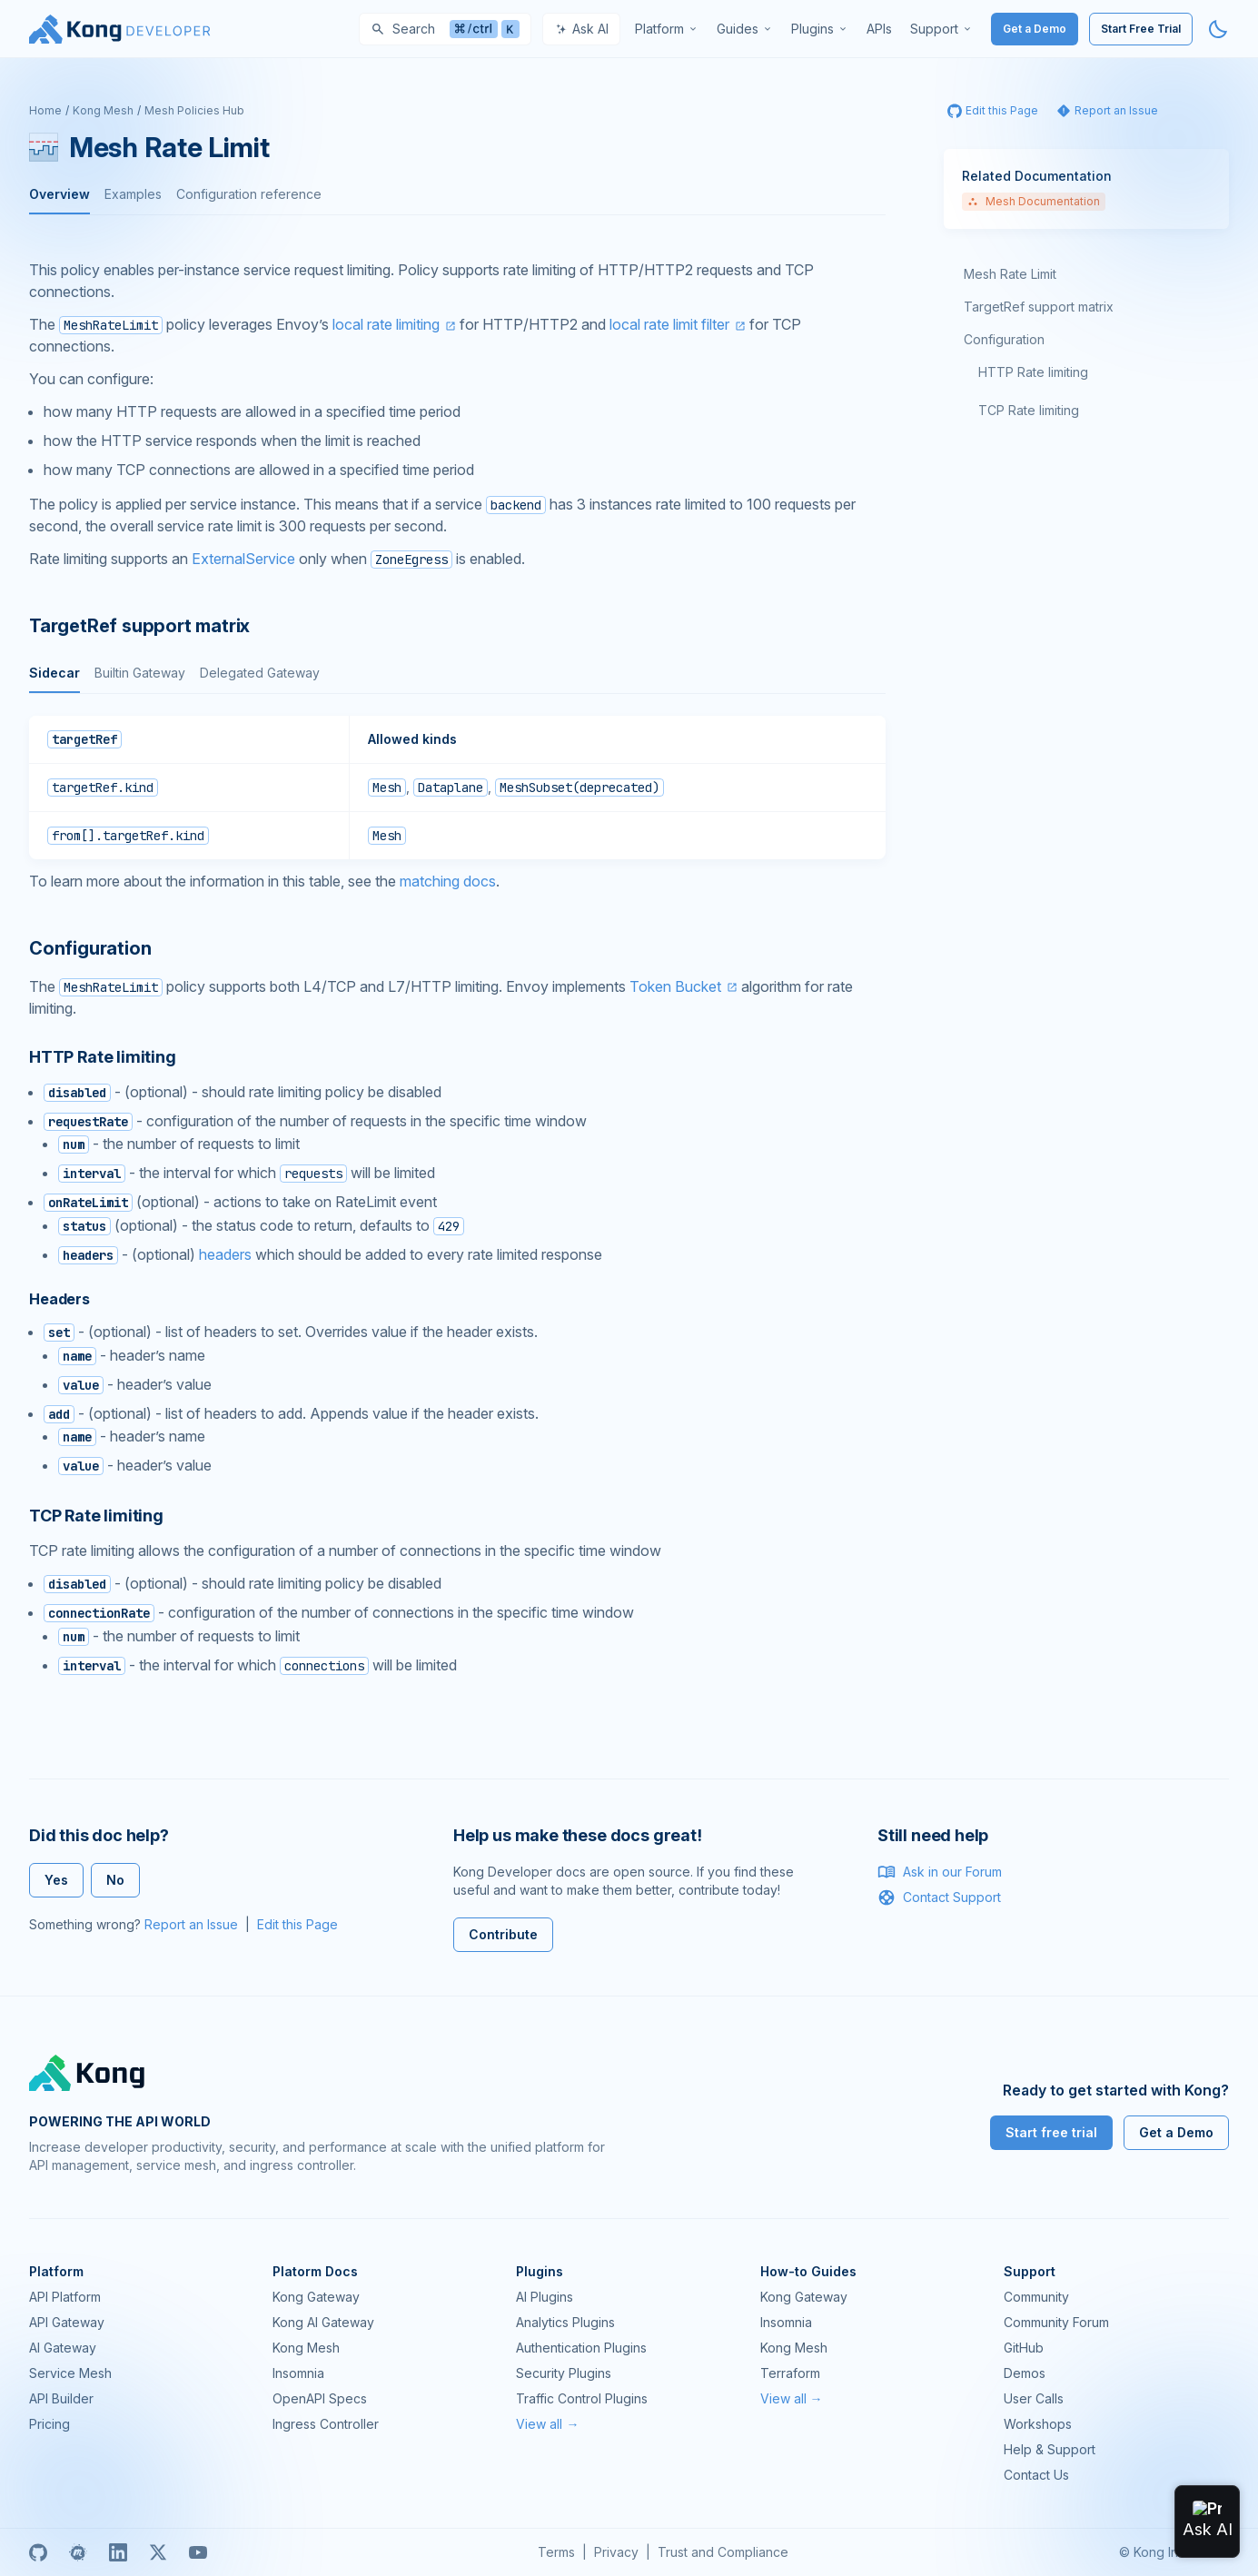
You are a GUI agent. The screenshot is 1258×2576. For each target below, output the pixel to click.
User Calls (1034, 2398)
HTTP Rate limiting (1033, 372)
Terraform (790, 2373)
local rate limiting (386, 324)
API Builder (61, 2398)
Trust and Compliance (723, 2552)
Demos (1024, 2373)
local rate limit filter (669, 324)
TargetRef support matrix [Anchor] (139, 626)
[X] (158, 2552)
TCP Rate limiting (1028, 410)
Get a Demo (1034, 28)
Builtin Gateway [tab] (139, 672)
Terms (556, 2552)
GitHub (1024, 2347)
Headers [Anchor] (59, 1299)
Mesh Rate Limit (1010, 274)
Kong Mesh (103, 110)
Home (45, 110)
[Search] (445, 29)
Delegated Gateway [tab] (260, 672)
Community (1036, 2296)
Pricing (49, 2424)
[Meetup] (78, 2552)
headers (225, 1254)
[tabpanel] (457, 787)
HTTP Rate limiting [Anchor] (102, 1056)
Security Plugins (563, 2373)
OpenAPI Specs (319, 2398)
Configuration (1004, 339)
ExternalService (243, 559)
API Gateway (66, 2322)
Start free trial (1051, 2132)
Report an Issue (191, 1924)
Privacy (616, 2552)
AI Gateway (62, 2347)
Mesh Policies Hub (194, 110)
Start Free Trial (1141, 28)
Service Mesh (70, 2373)
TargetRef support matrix (1039, 306)
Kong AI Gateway (323, 2322)
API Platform (65, 2296)
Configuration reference (249, 194)
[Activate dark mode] (1218, 29)
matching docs (448, 881)
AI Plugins (544, 2296)
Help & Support (1049, 2449)
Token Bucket (675, 986)
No (115, 1879)
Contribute (503, 1934)
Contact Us (1036, 2474)
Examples (133, 194)
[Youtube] (198, 2552)
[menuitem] (666, 29)
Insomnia (298, 2373)
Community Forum (1056, 2322)
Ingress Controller (325, 2424)
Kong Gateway (316, 2296)
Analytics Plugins (565, 2322)
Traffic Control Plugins (582, 2398)
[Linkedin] (118, 2552)
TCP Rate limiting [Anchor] (96, 1515)
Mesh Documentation (1033, 201)
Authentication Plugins (581, 2347)
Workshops (1038, 2424)
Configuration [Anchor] (90, 948)
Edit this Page (297, 1924)
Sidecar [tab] (54, 672)
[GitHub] (38, 2552)
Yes (56, 1879)
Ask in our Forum (939, 1872)
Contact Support (939, 1897)
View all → (547, 2424)
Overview (59, 194)
